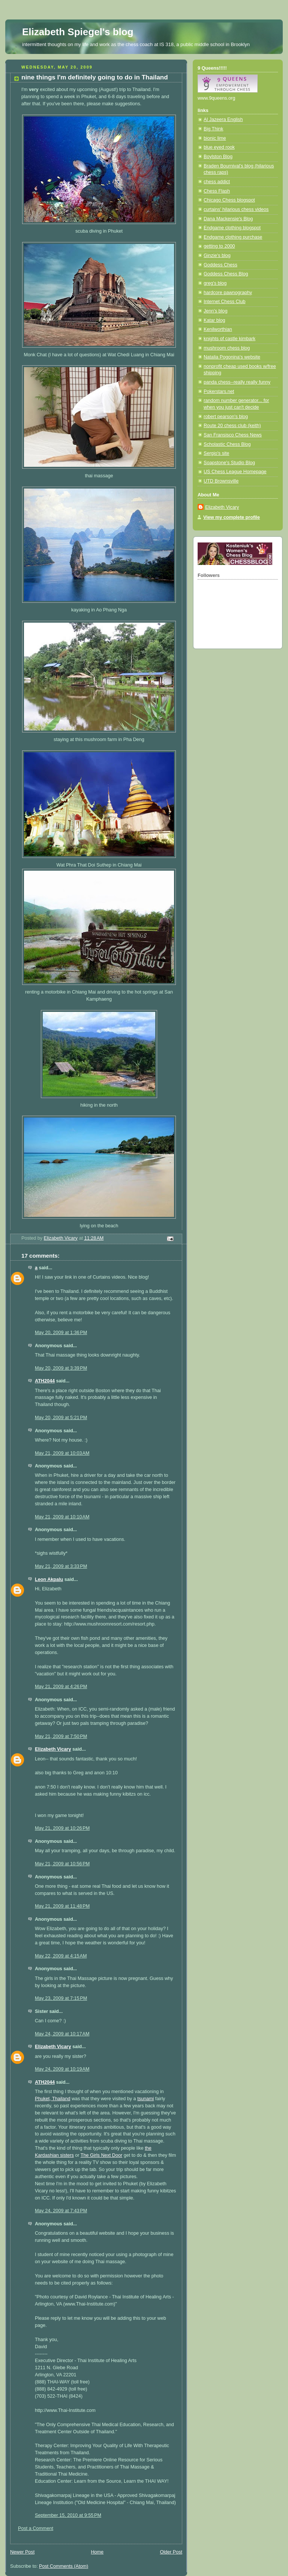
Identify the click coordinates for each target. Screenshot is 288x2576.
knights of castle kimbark (229, 338)
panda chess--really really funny (237, 382)
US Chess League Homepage (235, 471)
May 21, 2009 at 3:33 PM (61, 1566)
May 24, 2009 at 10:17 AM (62, 2034)
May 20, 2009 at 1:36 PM (61, 1332)
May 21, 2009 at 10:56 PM (62, 1863)
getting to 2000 (219, 246)
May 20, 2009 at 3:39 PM (61, 1368)
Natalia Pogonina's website (232, 357)
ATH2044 (45, 1381)
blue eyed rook (219, 147)
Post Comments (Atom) (63, 2566)
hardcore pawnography (228, 292)
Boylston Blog (218, 156)
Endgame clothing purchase (233, 237)
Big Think (213, 128)
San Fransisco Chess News (233, 435)
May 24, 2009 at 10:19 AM (62, 2069)
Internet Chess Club (224, 301)
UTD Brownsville (221, 481)
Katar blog (214, 320)
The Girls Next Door (101, 2155)
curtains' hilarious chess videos (236, 209)
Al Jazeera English (223, 119)
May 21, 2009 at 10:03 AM (62, 1453)
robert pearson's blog (226, 416)
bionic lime (215, 138)
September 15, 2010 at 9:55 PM (68, 2515)
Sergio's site (216, 453)
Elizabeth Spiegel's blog (78, 31)
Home (97, 2552)
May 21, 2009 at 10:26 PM (62, 1828)
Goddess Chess (220, 264)
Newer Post (22, 2552)
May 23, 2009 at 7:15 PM (61, 1998)
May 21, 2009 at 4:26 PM (61, 1686)
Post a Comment (35, 2528)
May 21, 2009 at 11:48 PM (62, 1906)
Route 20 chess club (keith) (232, 425)
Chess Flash (217, 191)
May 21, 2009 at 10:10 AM (62, 1517)
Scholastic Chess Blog (227, 444)
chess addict (217, 181)
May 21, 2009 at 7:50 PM (61, 1736)
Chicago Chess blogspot (229, 200)
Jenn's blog (215, 311)
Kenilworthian (218, 329)
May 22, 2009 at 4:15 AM (61, 1956)
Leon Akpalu (49, 1579)
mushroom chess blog (227, 348)
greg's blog (215, 283)
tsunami (145, 2098)
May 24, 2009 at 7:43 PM (61, 2210)
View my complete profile (231, 517)
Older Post (171, 2552)
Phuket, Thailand (52, 2098)
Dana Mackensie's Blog (228, 218)
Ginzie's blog (217, 255)
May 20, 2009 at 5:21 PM (61, 1417)
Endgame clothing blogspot (232, 227)
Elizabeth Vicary (53, 1749)
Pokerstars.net (219, 391)
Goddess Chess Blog (226, 273)
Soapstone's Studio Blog (229, 462)
